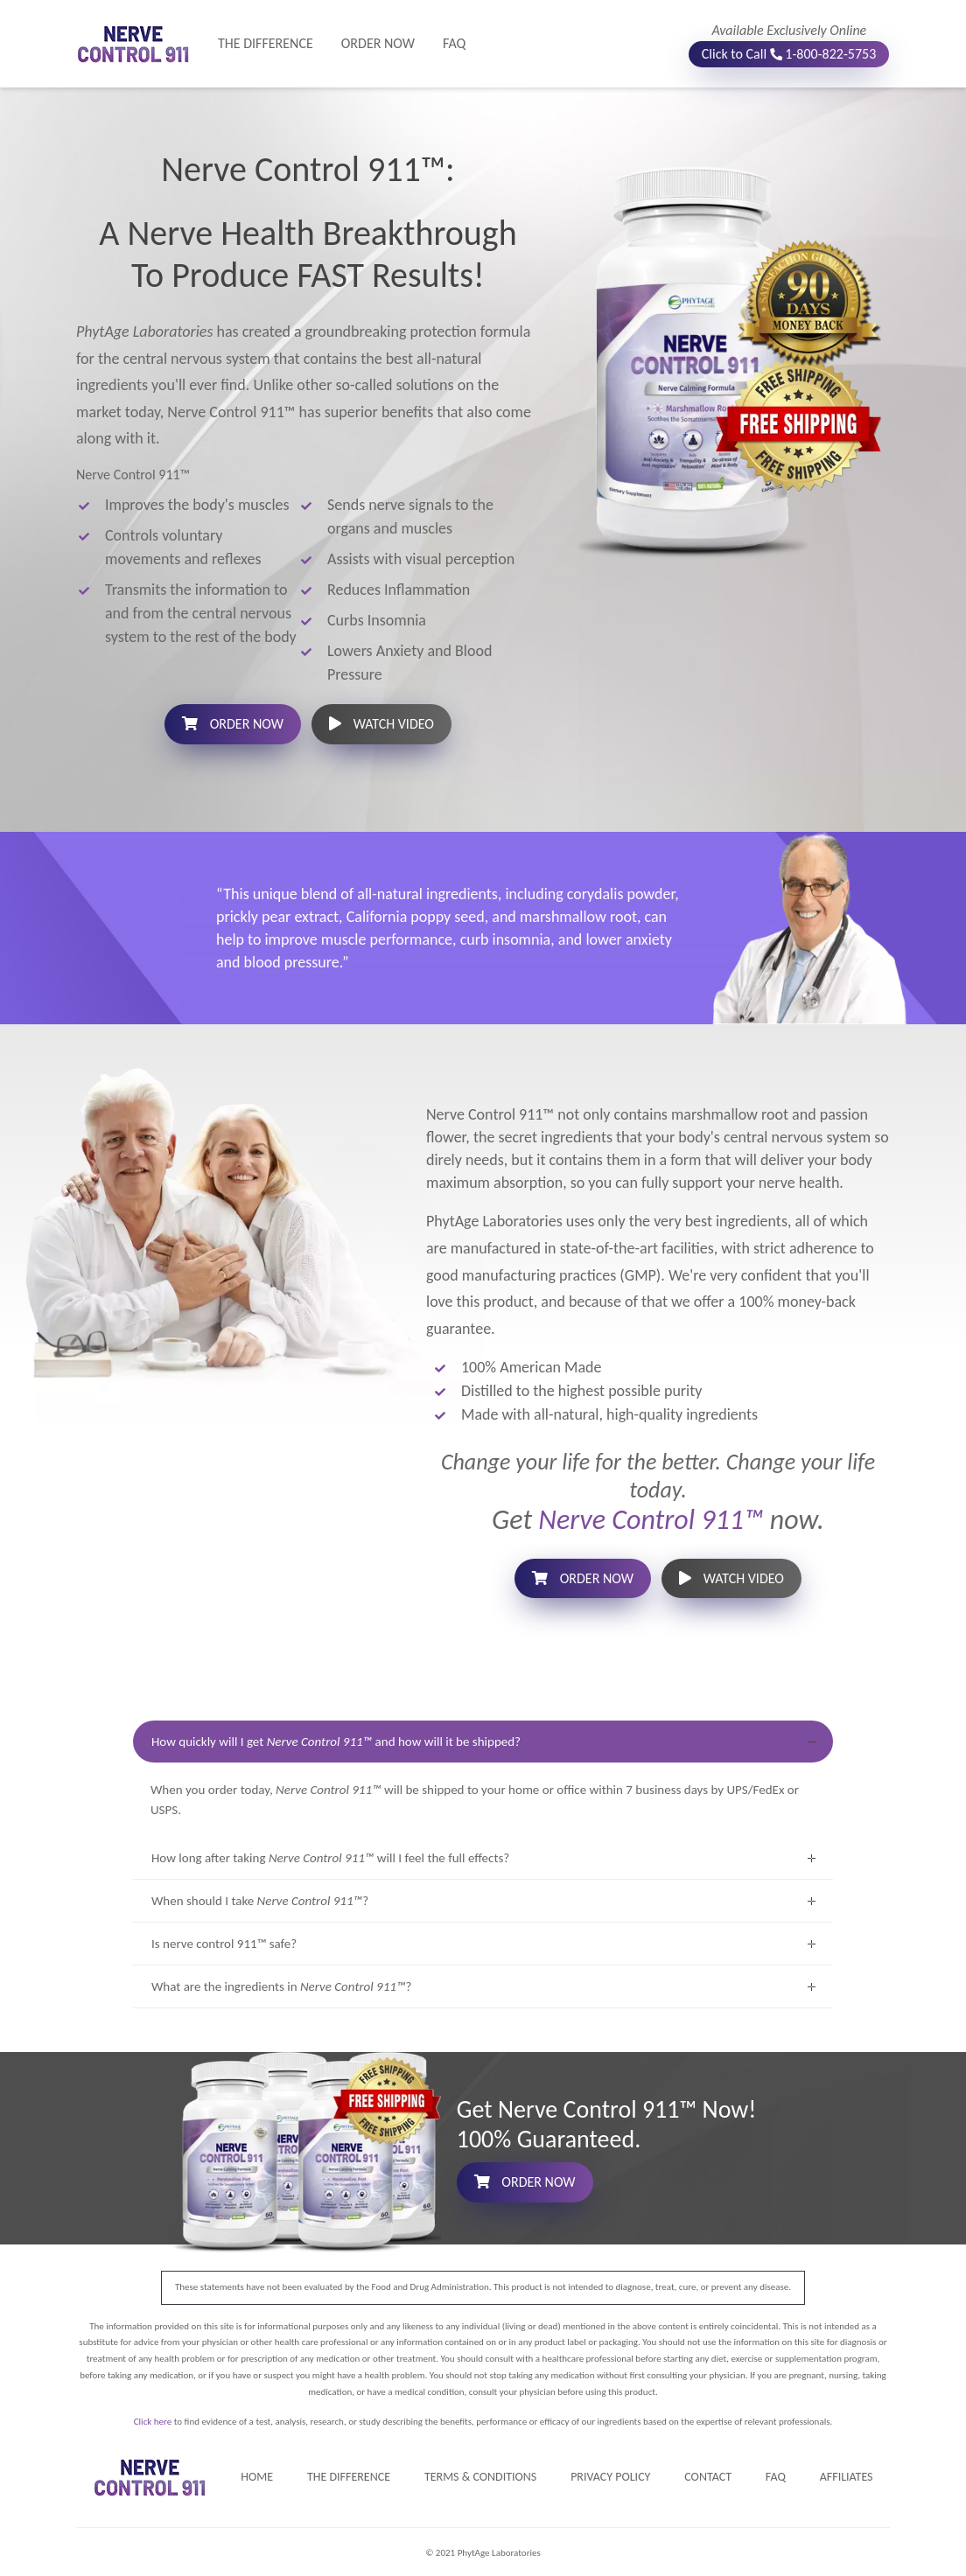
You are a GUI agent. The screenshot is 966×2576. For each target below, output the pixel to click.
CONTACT (708, 2476)
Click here (153, 2421)
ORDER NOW (378, 43)
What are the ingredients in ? (281, 1986)
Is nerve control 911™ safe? (224, 1943)
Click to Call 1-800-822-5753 (790, 53)
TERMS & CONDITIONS (480, 2476)
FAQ (454, 43)
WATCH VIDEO (381, 724)
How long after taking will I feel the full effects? (330, 1858)
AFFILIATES (846, 2476)
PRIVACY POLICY (610, 2476)
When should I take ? (259, 1901)
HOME (257, 2476)
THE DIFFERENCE (272, 42)
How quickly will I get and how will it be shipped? (336, 1741)
